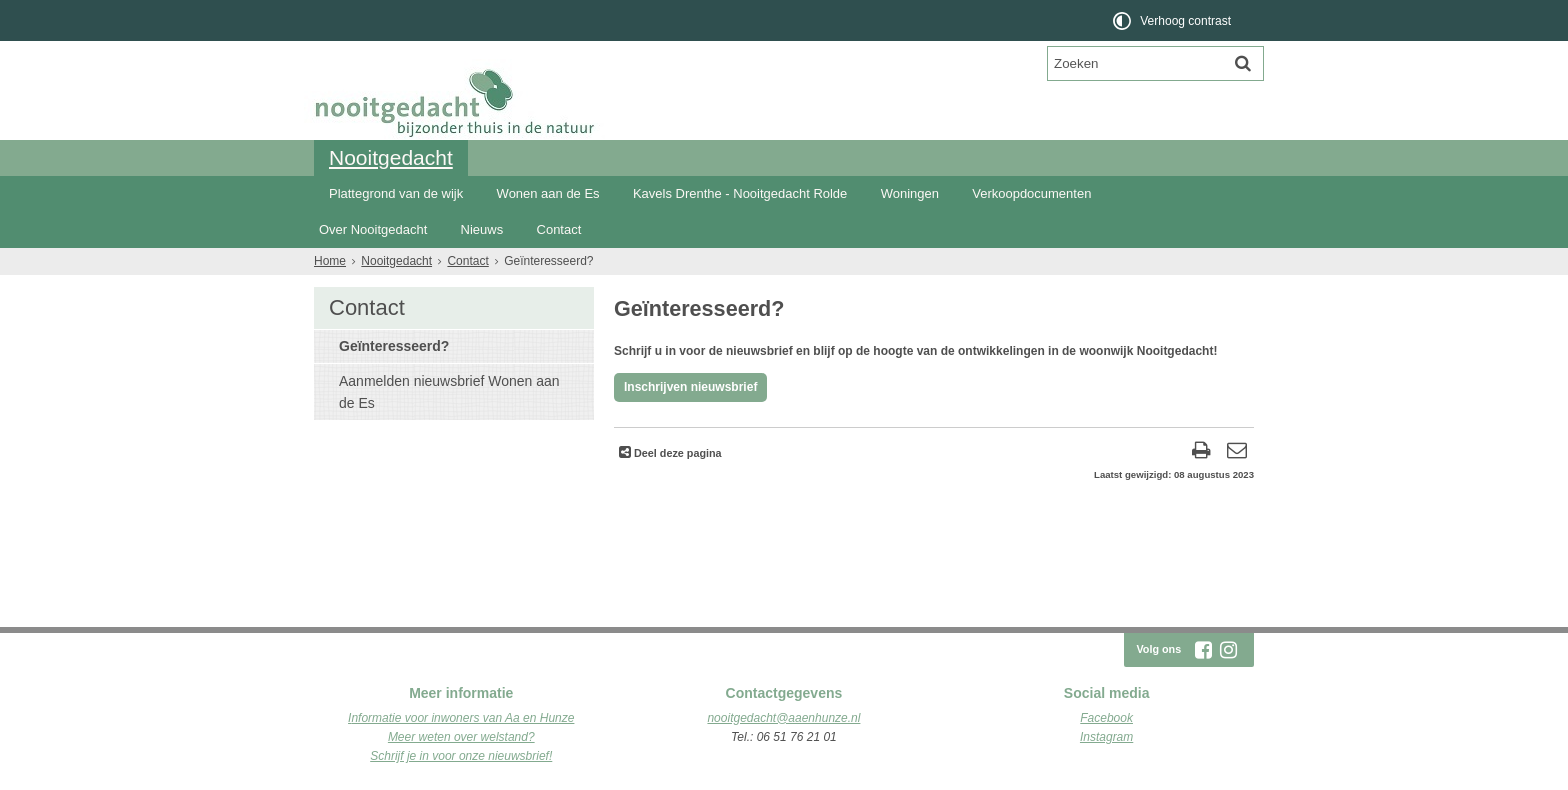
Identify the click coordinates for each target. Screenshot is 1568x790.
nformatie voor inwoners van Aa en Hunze (462, 718)
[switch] (1173, 20)
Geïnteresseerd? (394, 346)
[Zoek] (1243, 63)
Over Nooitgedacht (373, 229)
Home (330, 261)
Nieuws (482, 229)
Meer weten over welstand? (461, 737)
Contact (559, 229)
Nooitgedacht (391, 157)
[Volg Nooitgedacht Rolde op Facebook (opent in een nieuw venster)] (1203, 650)
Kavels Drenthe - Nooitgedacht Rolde (740, 193)
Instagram (1106, 737)
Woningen (910, 193)
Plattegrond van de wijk (396, 193)
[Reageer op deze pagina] (1236, 452)
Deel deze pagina (676, 453)
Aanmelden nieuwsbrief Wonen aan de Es (449, 392)
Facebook (1106, 718)
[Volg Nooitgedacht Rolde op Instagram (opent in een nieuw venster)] (1228, 650)
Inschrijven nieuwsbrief (690, 387)
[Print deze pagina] (1201, 452)
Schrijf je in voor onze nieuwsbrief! (461, 756)
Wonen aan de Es (548, 193)
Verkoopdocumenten (1031, 193)
